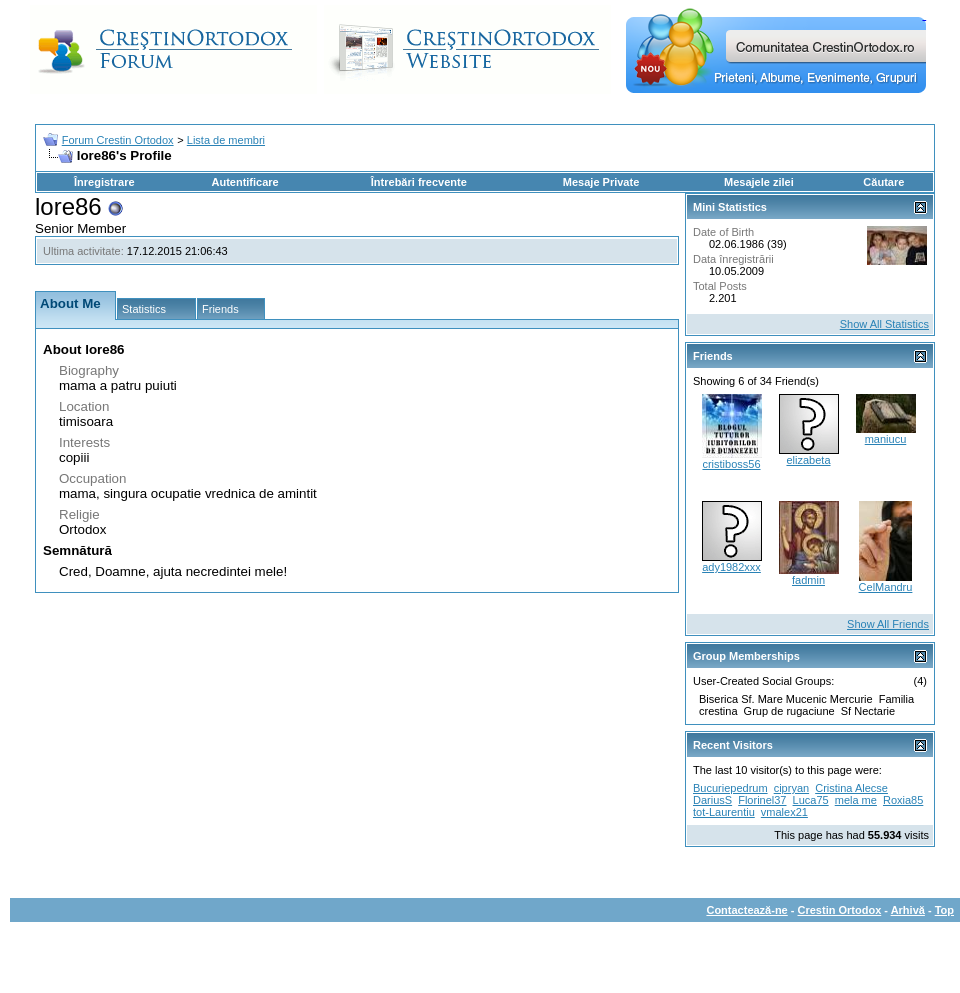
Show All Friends (888, 624)
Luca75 (811, 800)
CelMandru (886, 587)
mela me (856, 800)
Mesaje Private (601, 182)
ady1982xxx (731, 567)
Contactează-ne (746, 910)
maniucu (886, 439)
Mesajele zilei (759, 182)
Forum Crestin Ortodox (118, 140)
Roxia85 (903, 800)
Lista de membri (226, 140)
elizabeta (808, 460)
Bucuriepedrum (730, 788)
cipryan (791, 788)
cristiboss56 (731, 464)
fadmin (808, 580)
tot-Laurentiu (724, 812)
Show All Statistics (884, 324)
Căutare (883, 182)
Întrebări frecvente (419, 182)
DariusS (712, 800)
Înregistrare (104, 182)
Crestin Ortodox (840, 910)
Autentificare (244, 182)
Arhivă (908, 910)
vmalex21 (784, 812)
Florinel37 (762, 800)
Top (944, 910)
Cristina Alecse (851, 788)
